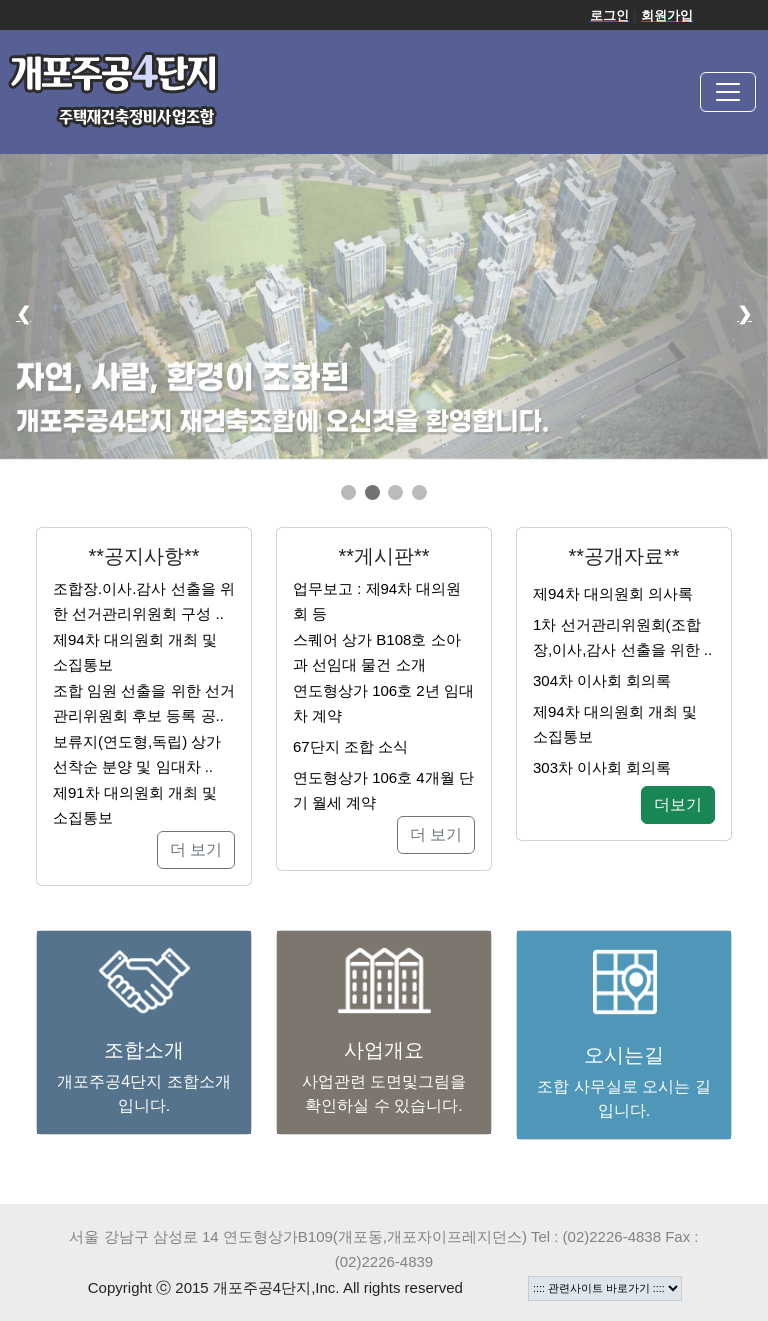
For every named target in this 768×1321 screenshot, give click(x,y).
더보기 (678, 804)
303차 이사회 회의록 (602, 767)
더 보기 (196, 849)
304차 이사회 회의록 (602, 680)
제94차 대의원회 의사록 (613, 593)
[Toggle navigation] (728, 92)
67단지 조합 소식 (350, 746)
